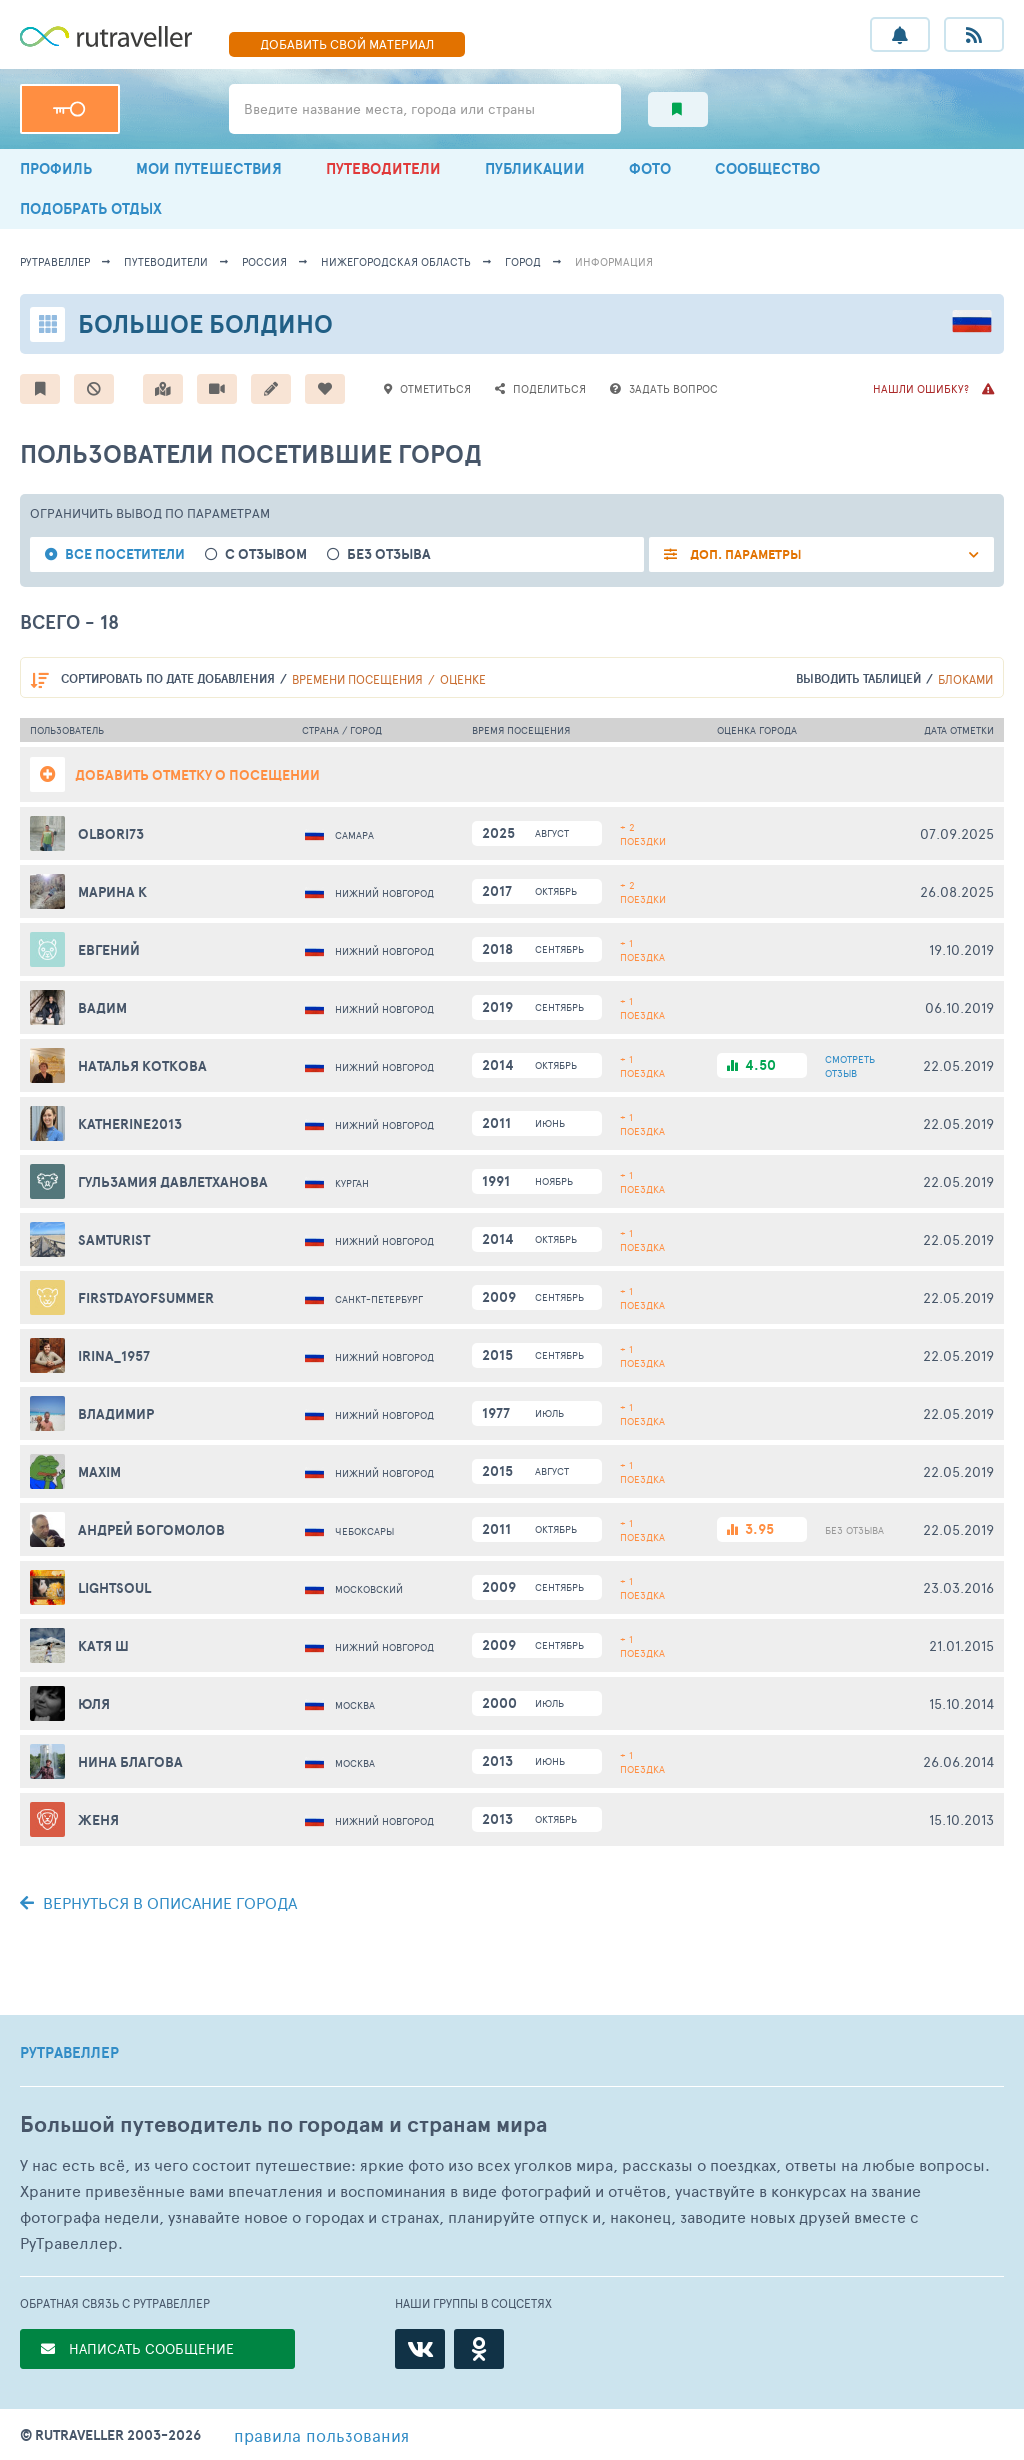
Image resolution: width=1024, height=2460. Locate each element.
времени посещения (357, 679)
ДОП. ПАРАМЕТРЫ (744, 554)
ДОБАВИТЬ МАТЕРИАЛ (347, 44)
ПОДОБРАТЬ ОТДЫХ (91, 208)
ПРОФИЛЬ (56, 168)
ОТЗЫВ (850, 1066)
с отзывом (266, 554)
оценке (463, 679)
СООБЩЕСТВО (767, 168)
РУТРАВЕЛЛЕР (69, 2053)
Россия (264, 261)
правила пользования (321, 2435)
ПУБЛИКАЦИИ (535, 168)
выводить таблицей (858, 678)
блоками (965, 679)
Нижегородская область (396, 261)
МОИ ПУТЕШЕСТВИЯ (209, 168)
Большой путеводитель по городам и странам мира (283, 2124)
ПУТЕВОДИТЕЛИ (383, 168)
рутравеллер (55, 261)
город (523, 261)
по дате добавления (168, 678)
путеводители (166, 261)
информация (614, 261)
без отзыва (389, 554)
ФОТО (650, 168)
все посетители (125, 554)
